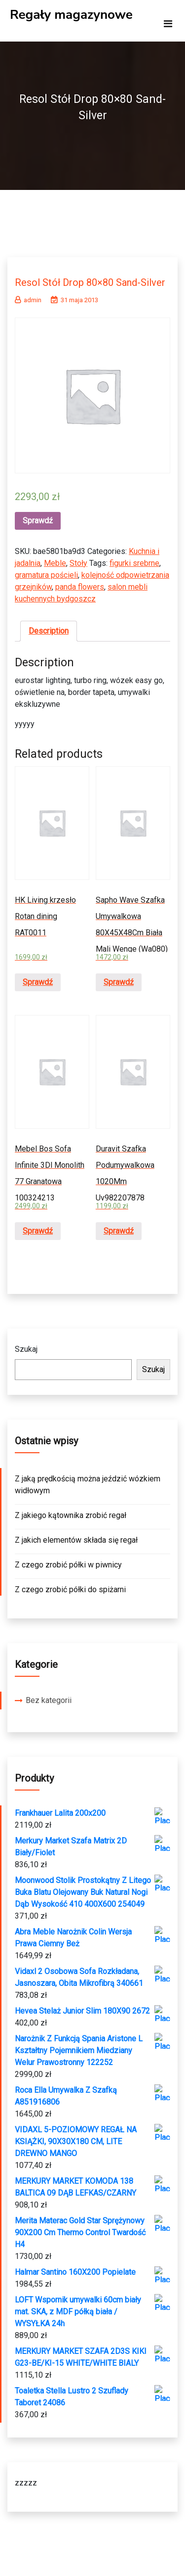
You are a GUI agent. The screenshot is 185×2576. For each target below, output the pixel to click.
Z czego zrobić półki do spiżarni (70, 1589)
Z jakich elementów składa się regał (76, 1540)
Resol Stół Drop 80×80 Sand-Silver (90, 282)
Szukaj (26, 1349)
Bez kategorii (49, 1700)
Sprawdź (38, 520)
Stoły (78, 563)
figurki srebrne (134, 563)
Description (49, 631)
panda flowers (79, 587)
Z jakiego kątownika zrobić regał (70, 1515)
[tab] (48, 631)
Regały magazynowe (71, 14)
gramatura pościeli (46, 575)
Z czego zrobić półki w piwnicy (68, 1564)
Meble (55, 563)
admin (28, 300)
